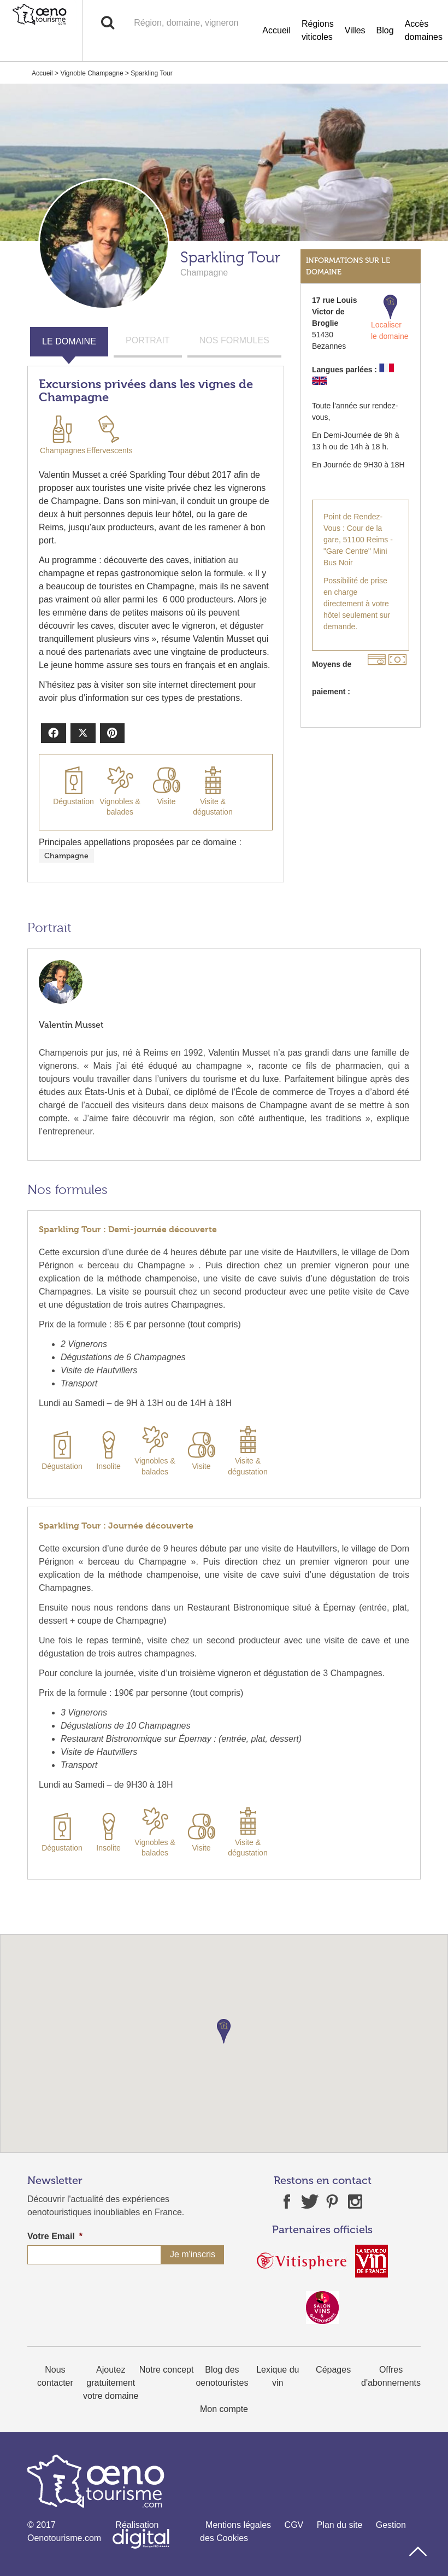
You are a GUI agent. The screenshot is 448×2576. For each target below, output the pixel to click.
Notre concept (166, 2369)
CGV (294, 2525)
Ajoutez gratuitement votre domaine (110, 2383)
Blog (385, 30)
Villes (355, 30)
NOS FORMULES (234, 340)
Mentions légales (238, 2525)
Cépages (333, 2369)
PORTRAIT (148, 340)
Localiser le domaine (390, 318)
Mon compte (224, 2409)
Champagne (66, 855)
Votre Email (54, 2236)
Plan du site (340, 2525)
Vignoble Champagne (91, 73)
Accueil (276, 30)
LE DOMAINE (69, 341)
